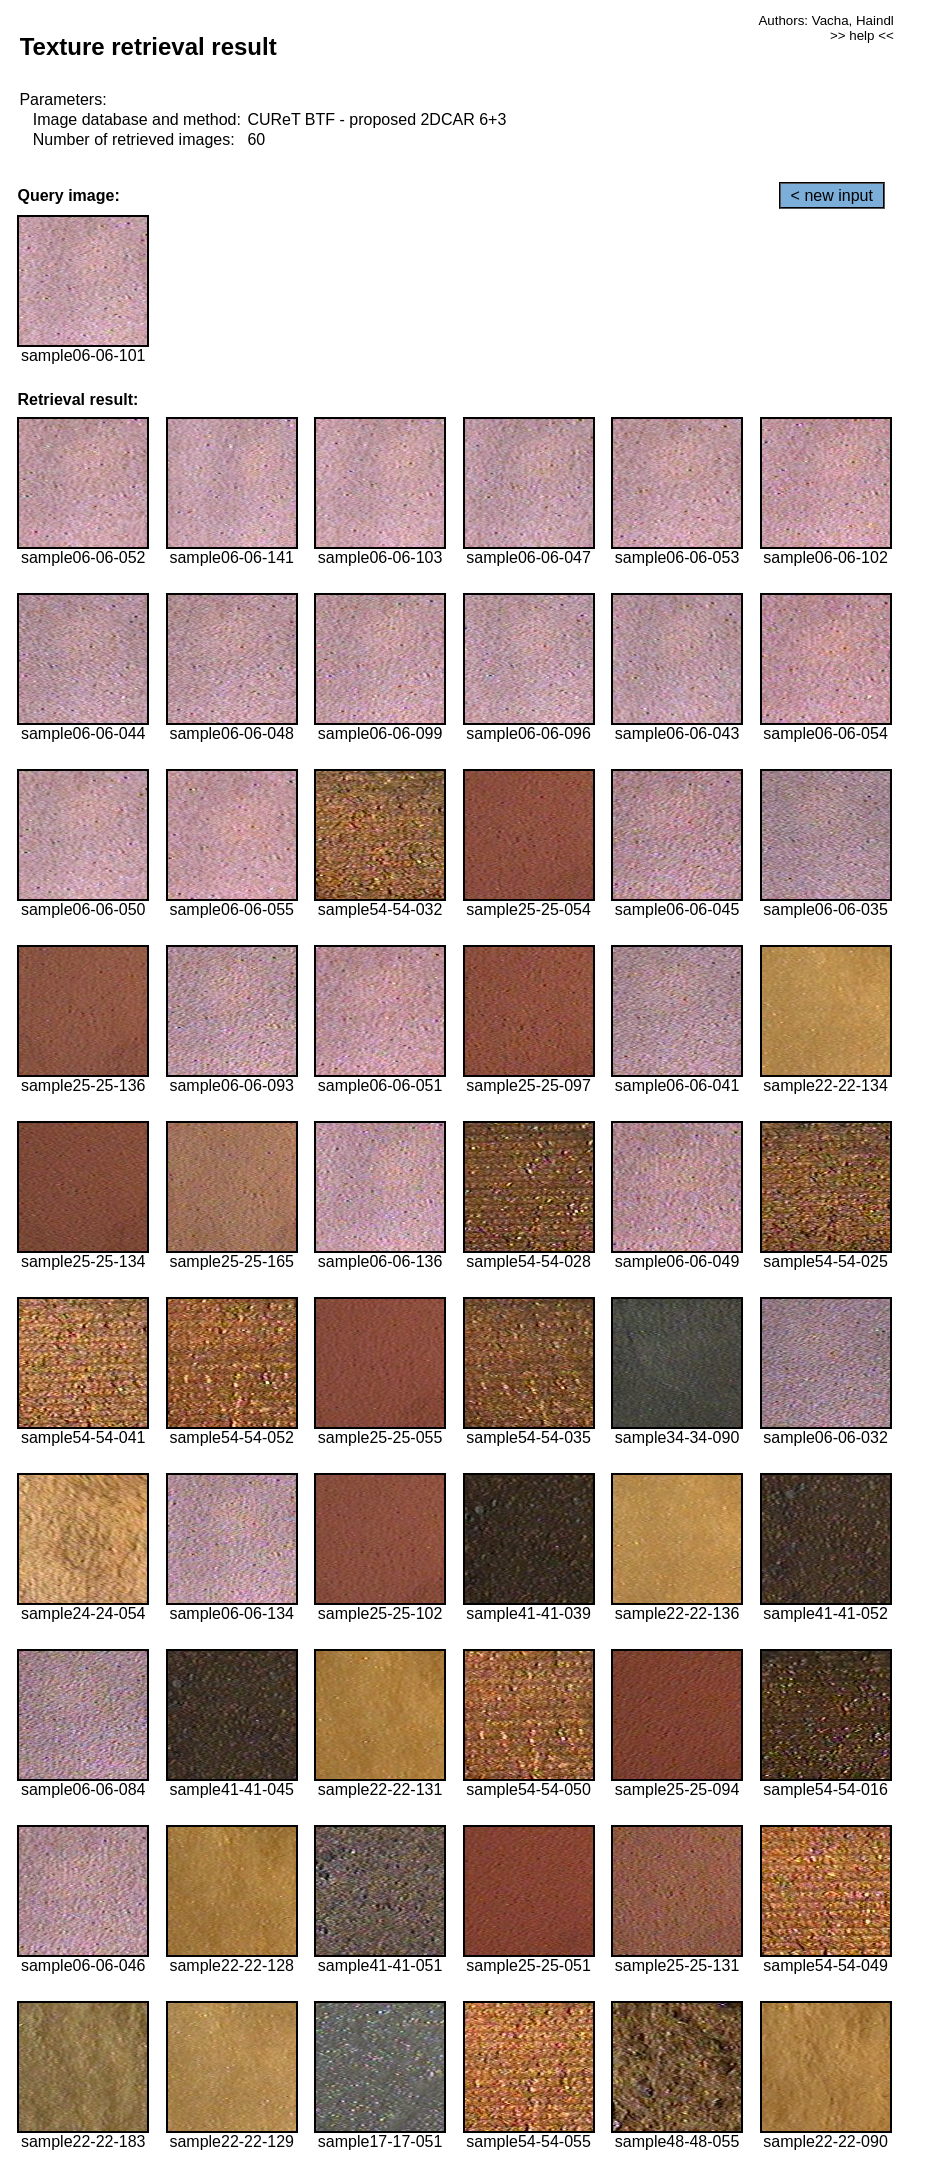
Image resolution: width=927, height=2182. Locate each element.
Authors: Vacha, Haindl (825, 20)
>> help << (862, 35)
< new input (832, 195)
